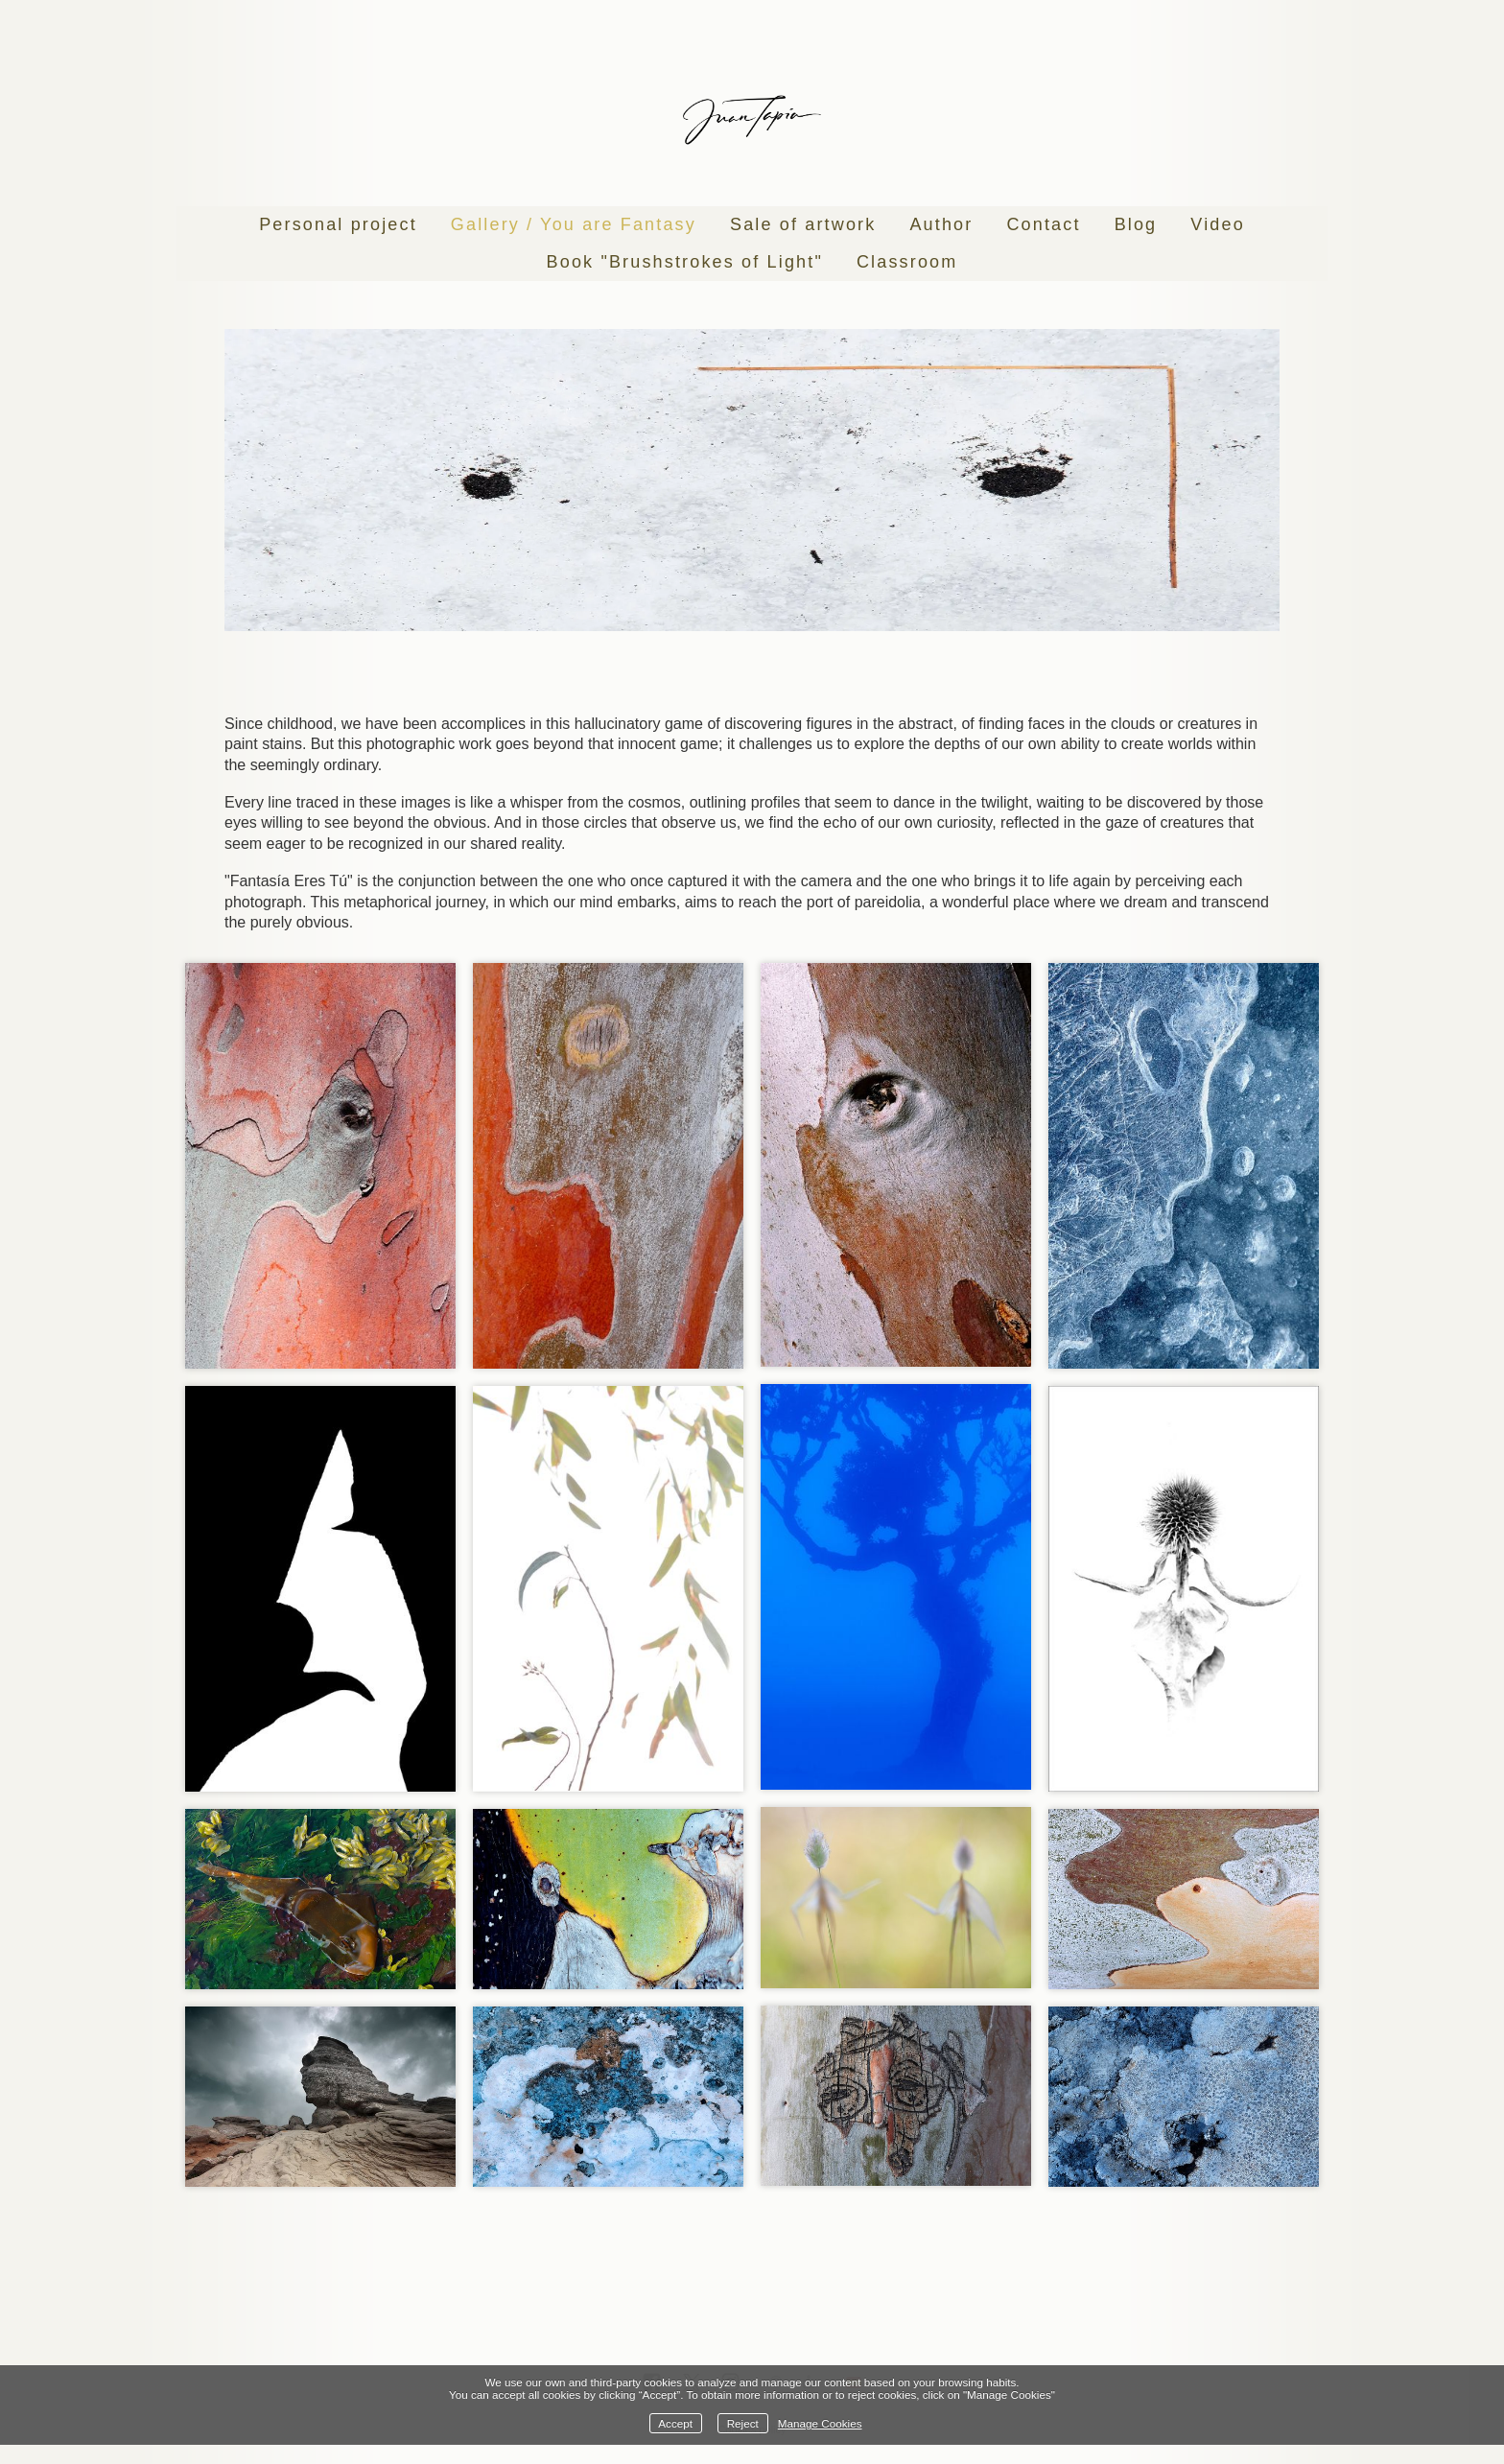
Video (1217, 224)
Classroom (907, 261)
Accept (675, 2423)
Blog (1136, 224)
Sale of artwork (803, 224)
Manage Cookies (820, 2423)
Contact (1043, 224)
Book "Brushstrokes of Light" (685, 261)
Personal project (338, 224)
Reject (743, 2423)
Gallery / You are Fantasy (573, 224)
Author (941, 224)
